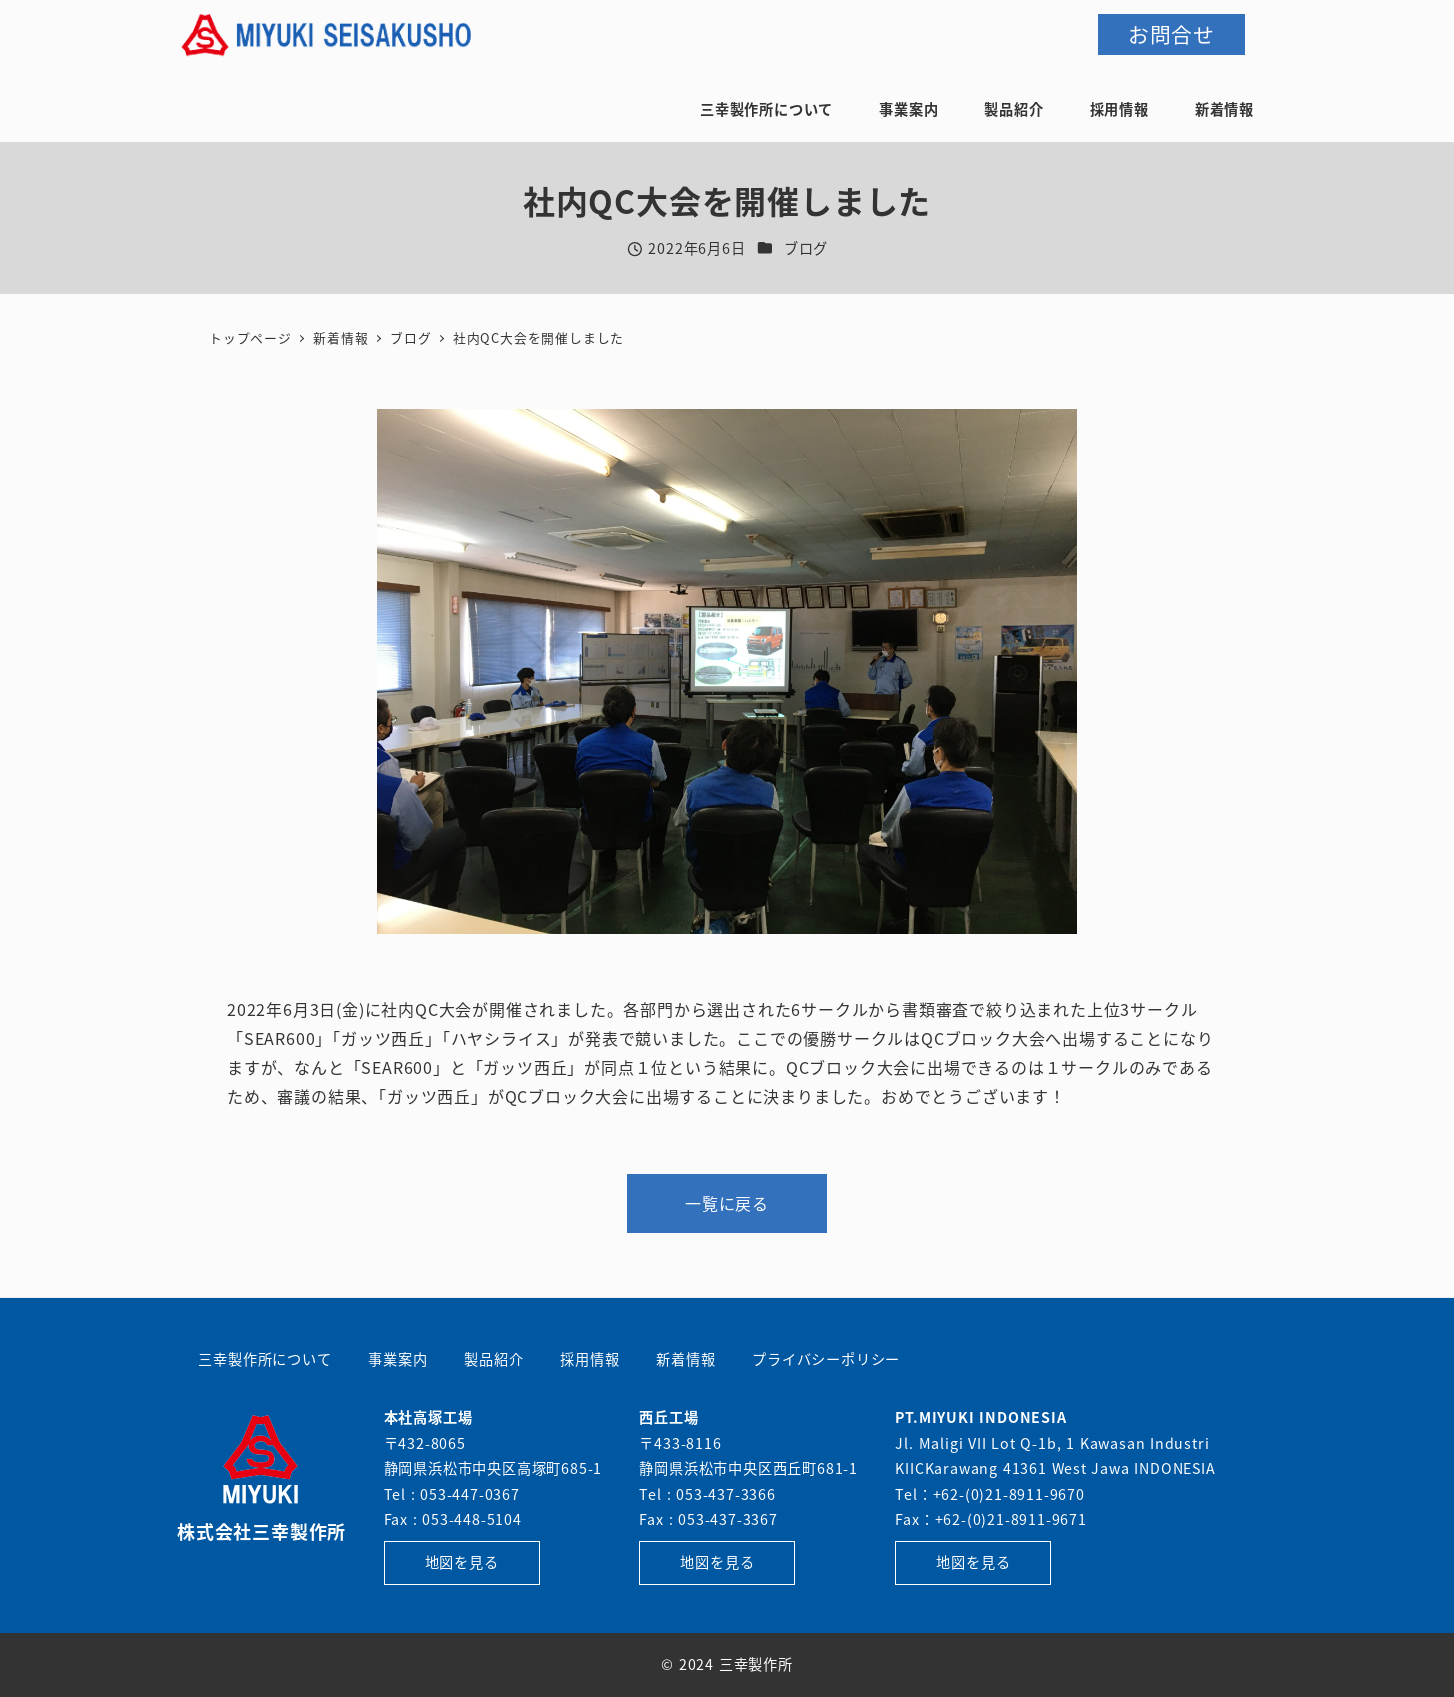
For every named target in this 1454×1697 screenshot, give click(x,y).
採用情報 (589, 1359)
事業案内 (397, 1359)
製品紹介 (493, 1359)
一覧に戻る (727, 1203)
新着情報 (685, 1359)
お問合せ (1171, 34)
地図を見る (462, 1562)
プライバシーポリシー (826, 1359)
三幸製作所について (264, 1359)
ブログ (806, 248)
